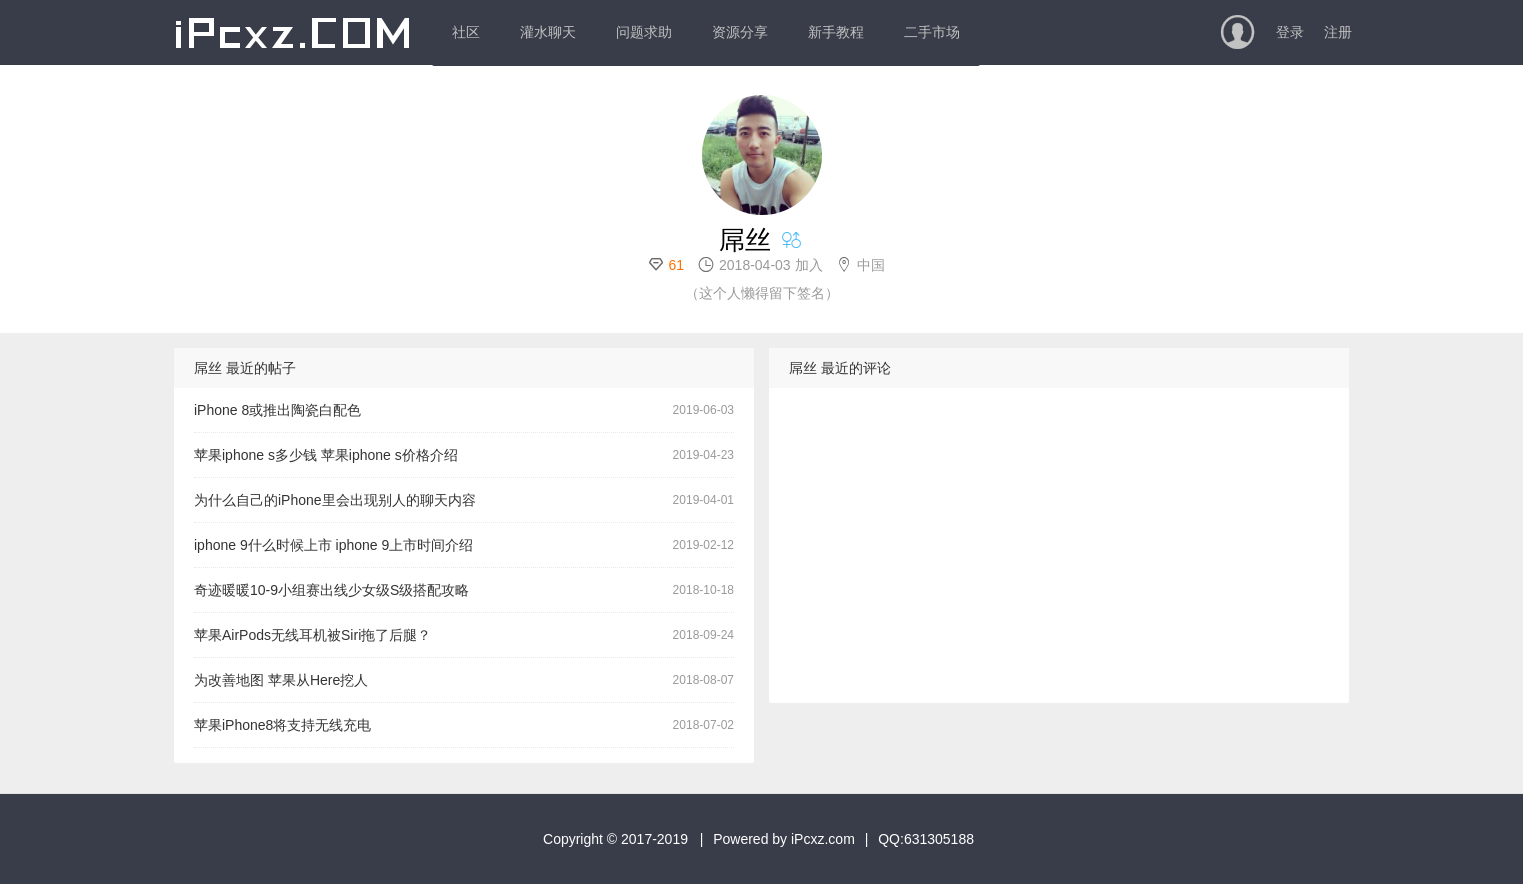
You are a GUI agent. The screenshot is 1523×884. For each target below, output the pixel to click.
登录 (1290, 32)
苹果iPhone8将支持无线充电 (282, 725)
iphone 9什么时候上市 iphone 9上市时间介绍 (333, 545)
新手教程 (836, 32)
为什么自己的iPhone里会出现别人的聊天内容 (335, 500)
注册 (1338, 32)
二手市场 (932, 32)
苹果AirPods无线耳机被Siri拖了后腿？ (312, 635)
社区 (466, 32)
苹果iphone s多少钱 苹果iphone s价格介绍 (326, 455)
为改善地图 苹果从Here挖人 (281, 680)
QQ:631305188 (926, 839)
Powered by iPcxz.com (784, 839)
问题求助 (644, 32)
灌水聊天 (548, 32)
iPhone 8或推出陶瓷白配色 (277, 410)
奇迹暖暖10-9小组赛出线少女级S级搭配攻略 (331, 590)
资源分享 (740, 32)
